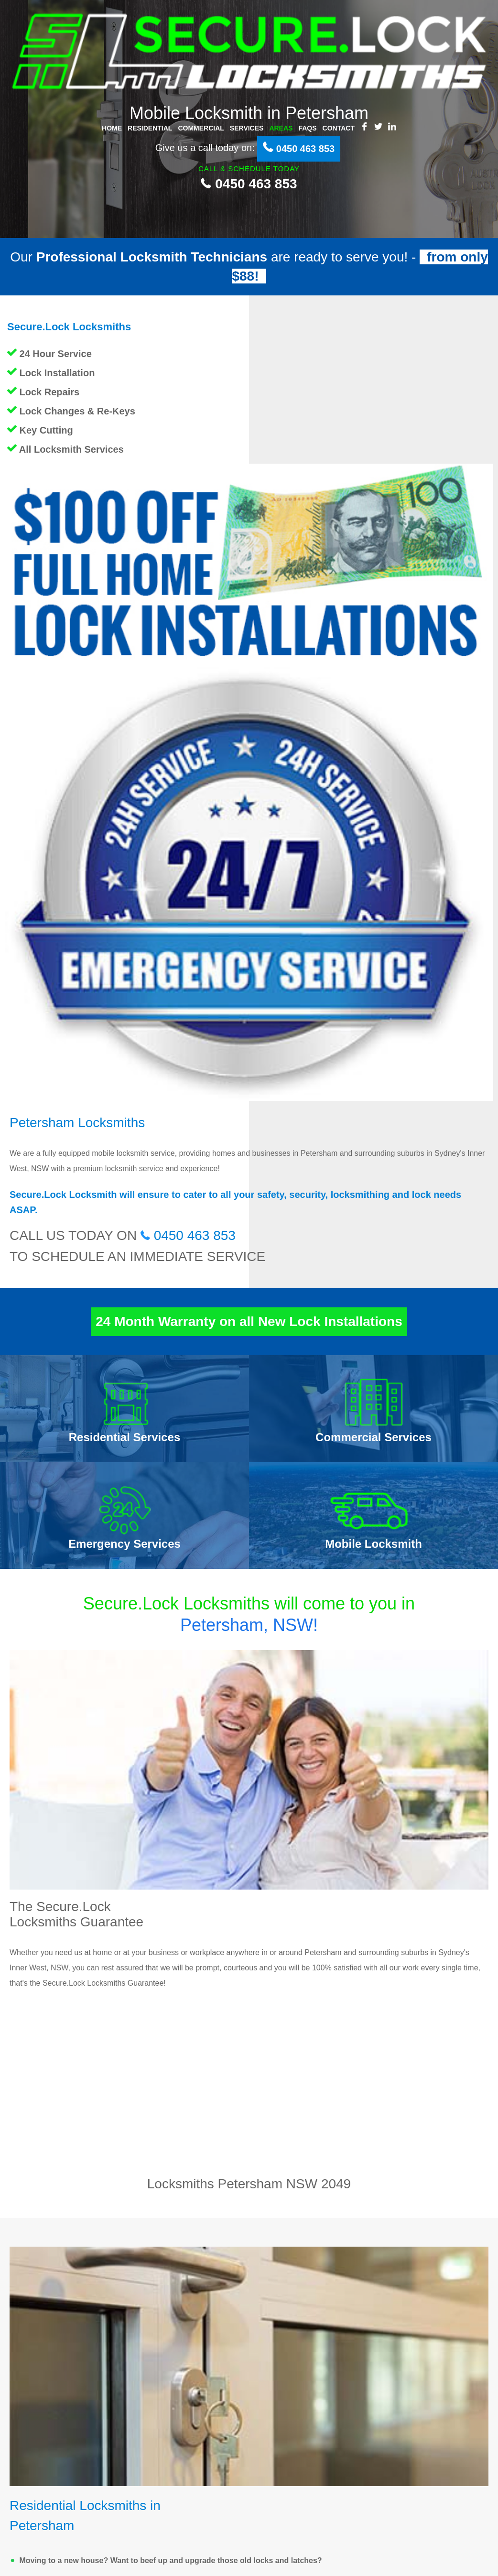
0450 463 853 (249, 183)
